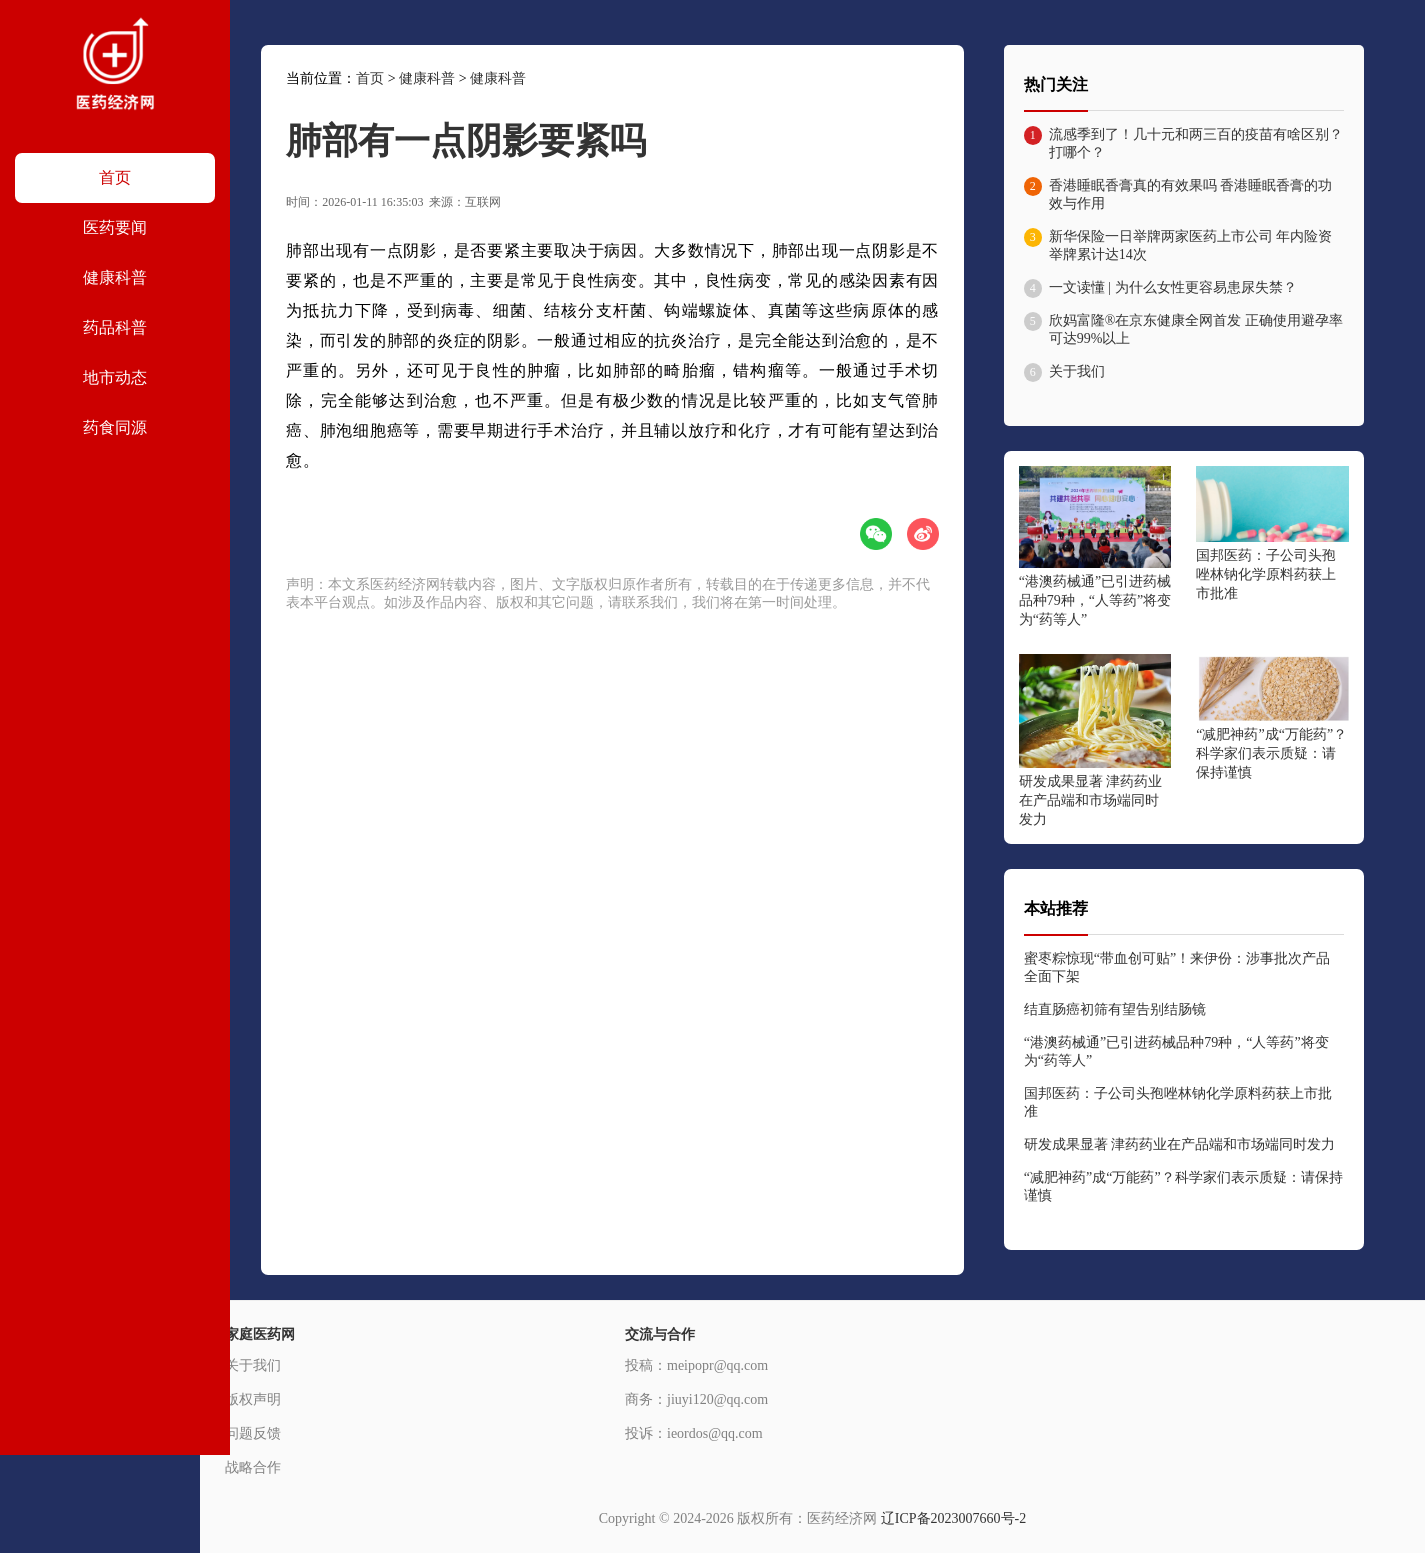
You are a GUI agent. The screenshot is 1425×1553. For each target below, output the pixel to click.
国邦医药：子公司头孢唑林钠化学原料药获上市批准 (1266, 574)
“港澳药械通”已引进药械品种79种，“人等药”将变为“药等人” (1095, 600)
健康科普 (427, 78)
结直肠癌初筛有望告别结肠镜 (1115, 1009)
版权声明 (253, 1399)
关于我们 (1077, 371)
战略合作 (253, 1467)
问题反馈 (253, 1433)
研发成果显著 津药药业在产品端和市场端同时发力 (1091, 800)
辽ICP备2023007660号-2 (953, 1518)
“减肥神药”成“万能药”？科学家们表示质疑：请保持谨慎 (1271, 753)
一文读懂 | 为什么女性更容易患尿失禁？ (1173, 287)
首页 (370, 78)
